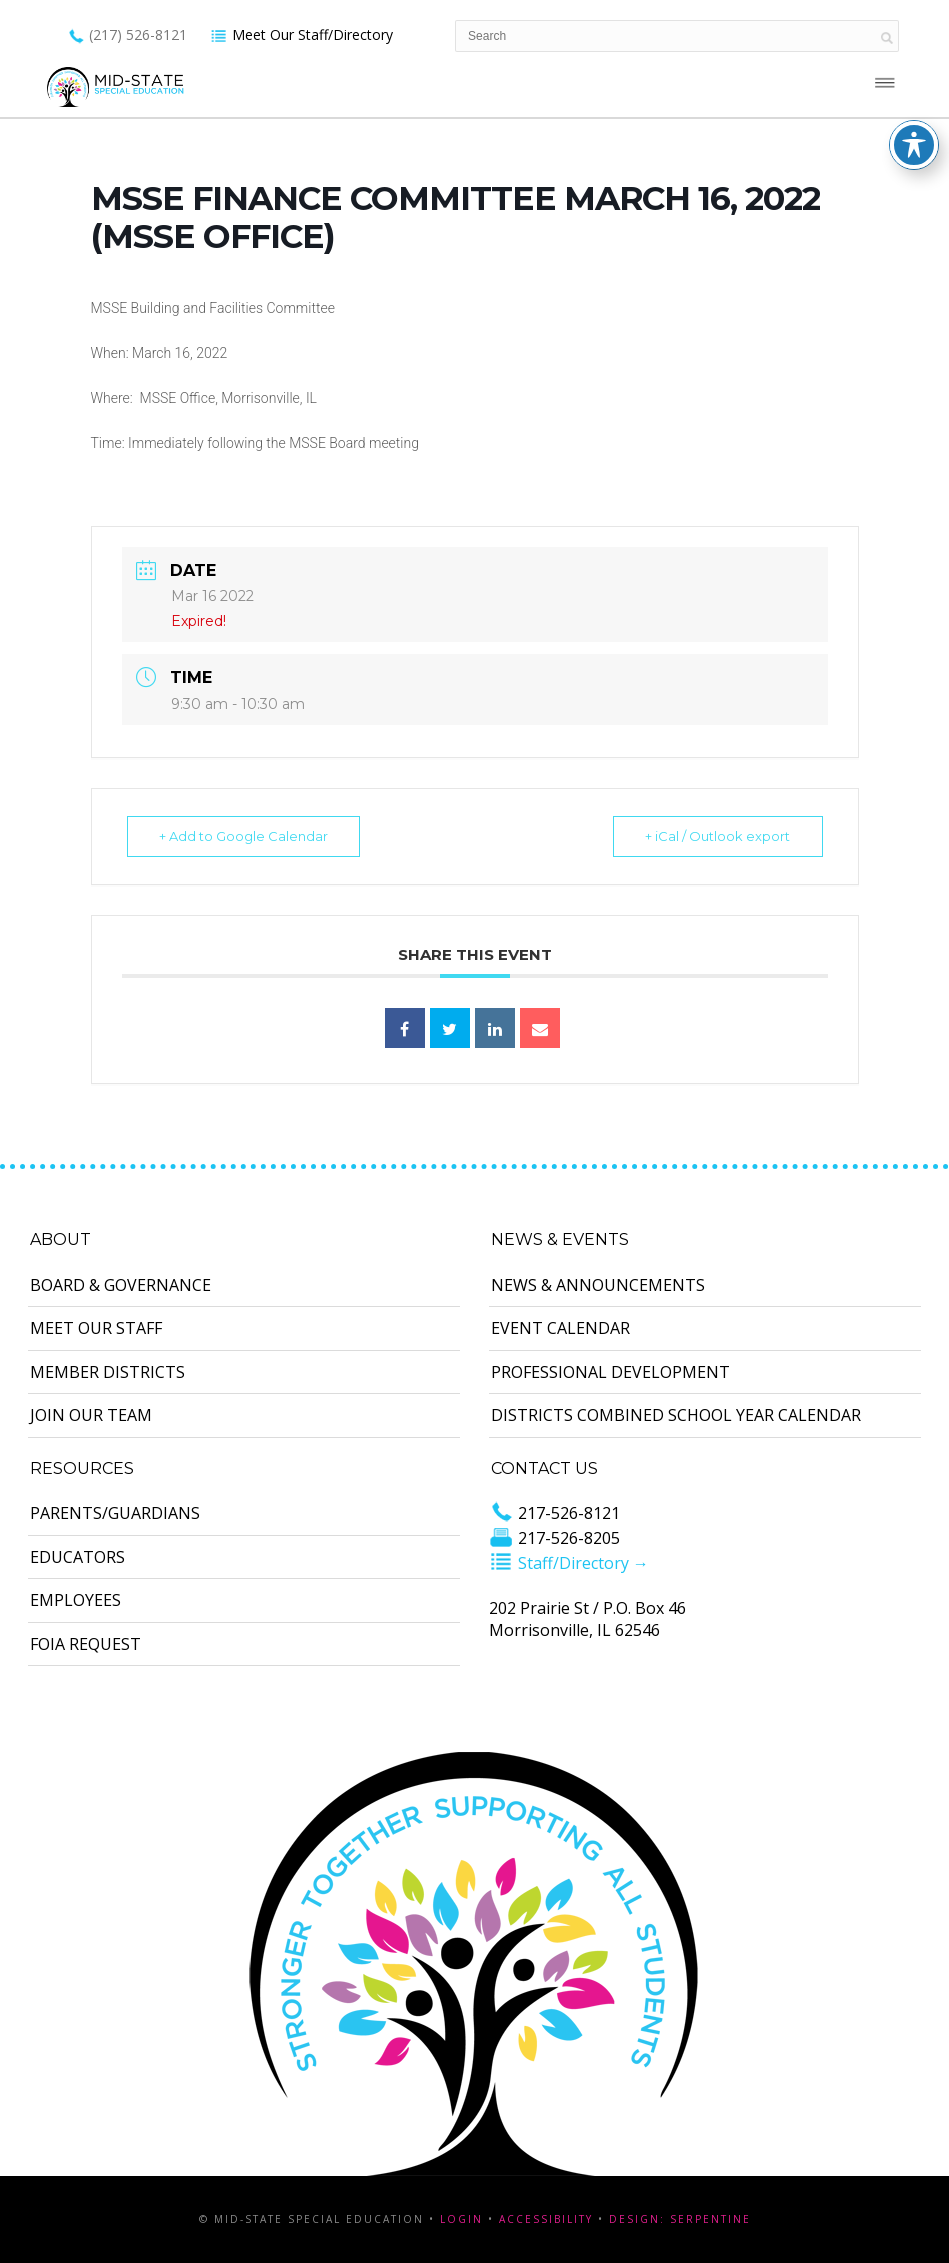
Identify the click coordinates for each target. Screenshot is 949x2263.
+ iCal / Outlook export (715, 836)
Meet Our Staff (96, 1328)
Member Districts (107, 1372)
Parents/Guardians (115, 1513)
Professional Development (610, 1372)
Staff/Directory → (569, 1563)
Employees (75, 1600)
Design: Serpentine (680, 2219)
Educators (77, 1557)
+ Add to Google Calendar (246, 836)
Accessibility (546, 2219)
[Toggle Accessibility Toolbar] (914, 39)
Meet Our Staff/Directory (301, 34)
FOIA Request (85, 1644)
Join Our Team (91, 1415)
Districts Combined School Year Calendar (676, 1415)
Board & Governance (120, 1285)
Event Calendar (560, 1328)
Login (461, 2219)
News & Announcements (598, 1285)
